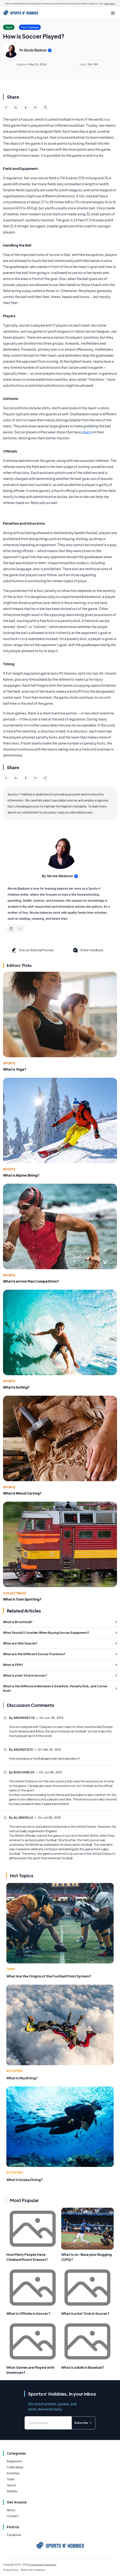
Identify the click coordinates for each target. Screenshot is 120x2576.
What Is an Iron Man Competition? (31, 1281)
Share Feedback (87, 950)
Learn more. (109, 3)
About (11, 2510)
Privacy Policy (10, 2569)
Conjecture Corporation (42, 2564)
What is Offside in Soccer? (28, 2313)
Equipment (14, 2461)
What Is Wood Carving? (22, 1493)
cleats (87, 432)
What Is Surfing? (16, 1387)
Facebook (14, 2535)
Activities (14, 2071)
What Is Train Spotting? (22, 1599)
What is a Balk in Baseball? (82, 2367)
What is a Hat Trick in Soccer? (85, 2313)
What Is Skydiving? (22, 2078)
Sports (9, 1063)
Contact (13, 2516)
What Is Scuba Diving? (24, 2179)
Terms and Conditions (32, 2569)
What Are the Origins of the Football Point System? (48, 1976)
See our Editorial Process (32, 950)
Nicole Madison (35, 50)
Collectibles (14, 1593)
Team (10, 1969)
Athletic (12, 2491)
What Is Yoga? (14, 1069)
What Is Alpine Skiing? (21, 1175)
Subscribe (83, 2423)
